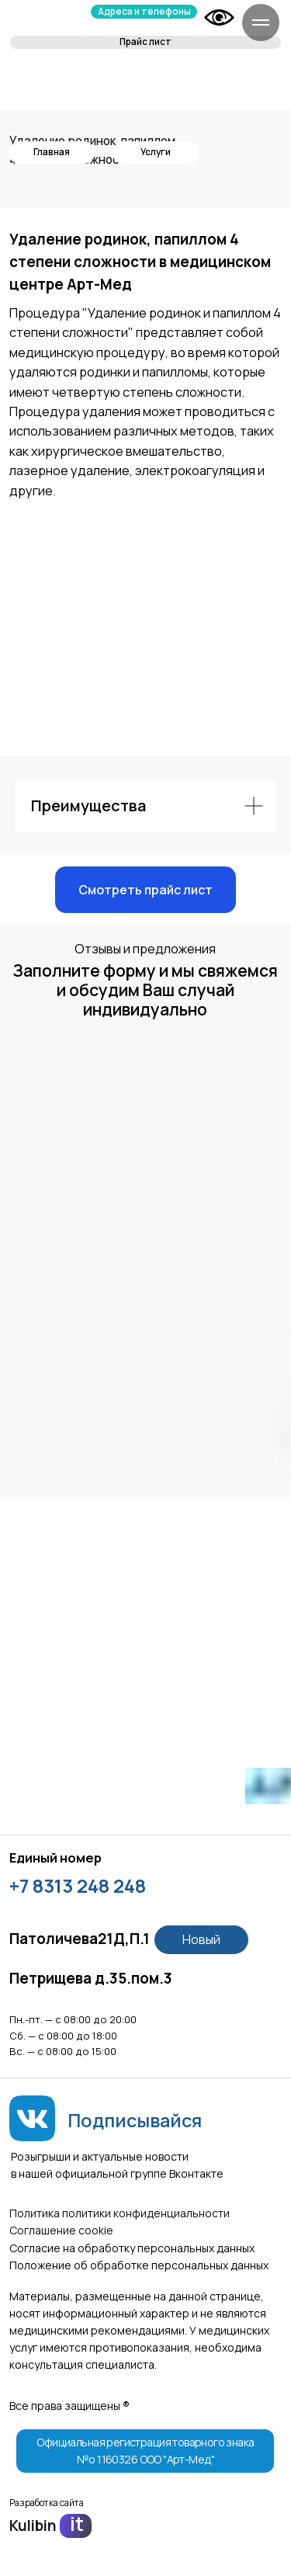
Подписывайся (135, 2120)
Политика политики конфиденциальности (119, 2213)
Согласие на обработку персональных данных (132, 2248)
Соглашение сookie (61, 2230)
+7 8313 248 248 (77, 1885)
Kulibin (33, 2525)
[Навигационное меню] (260, 22)
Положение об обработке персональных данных (138, 2265)
